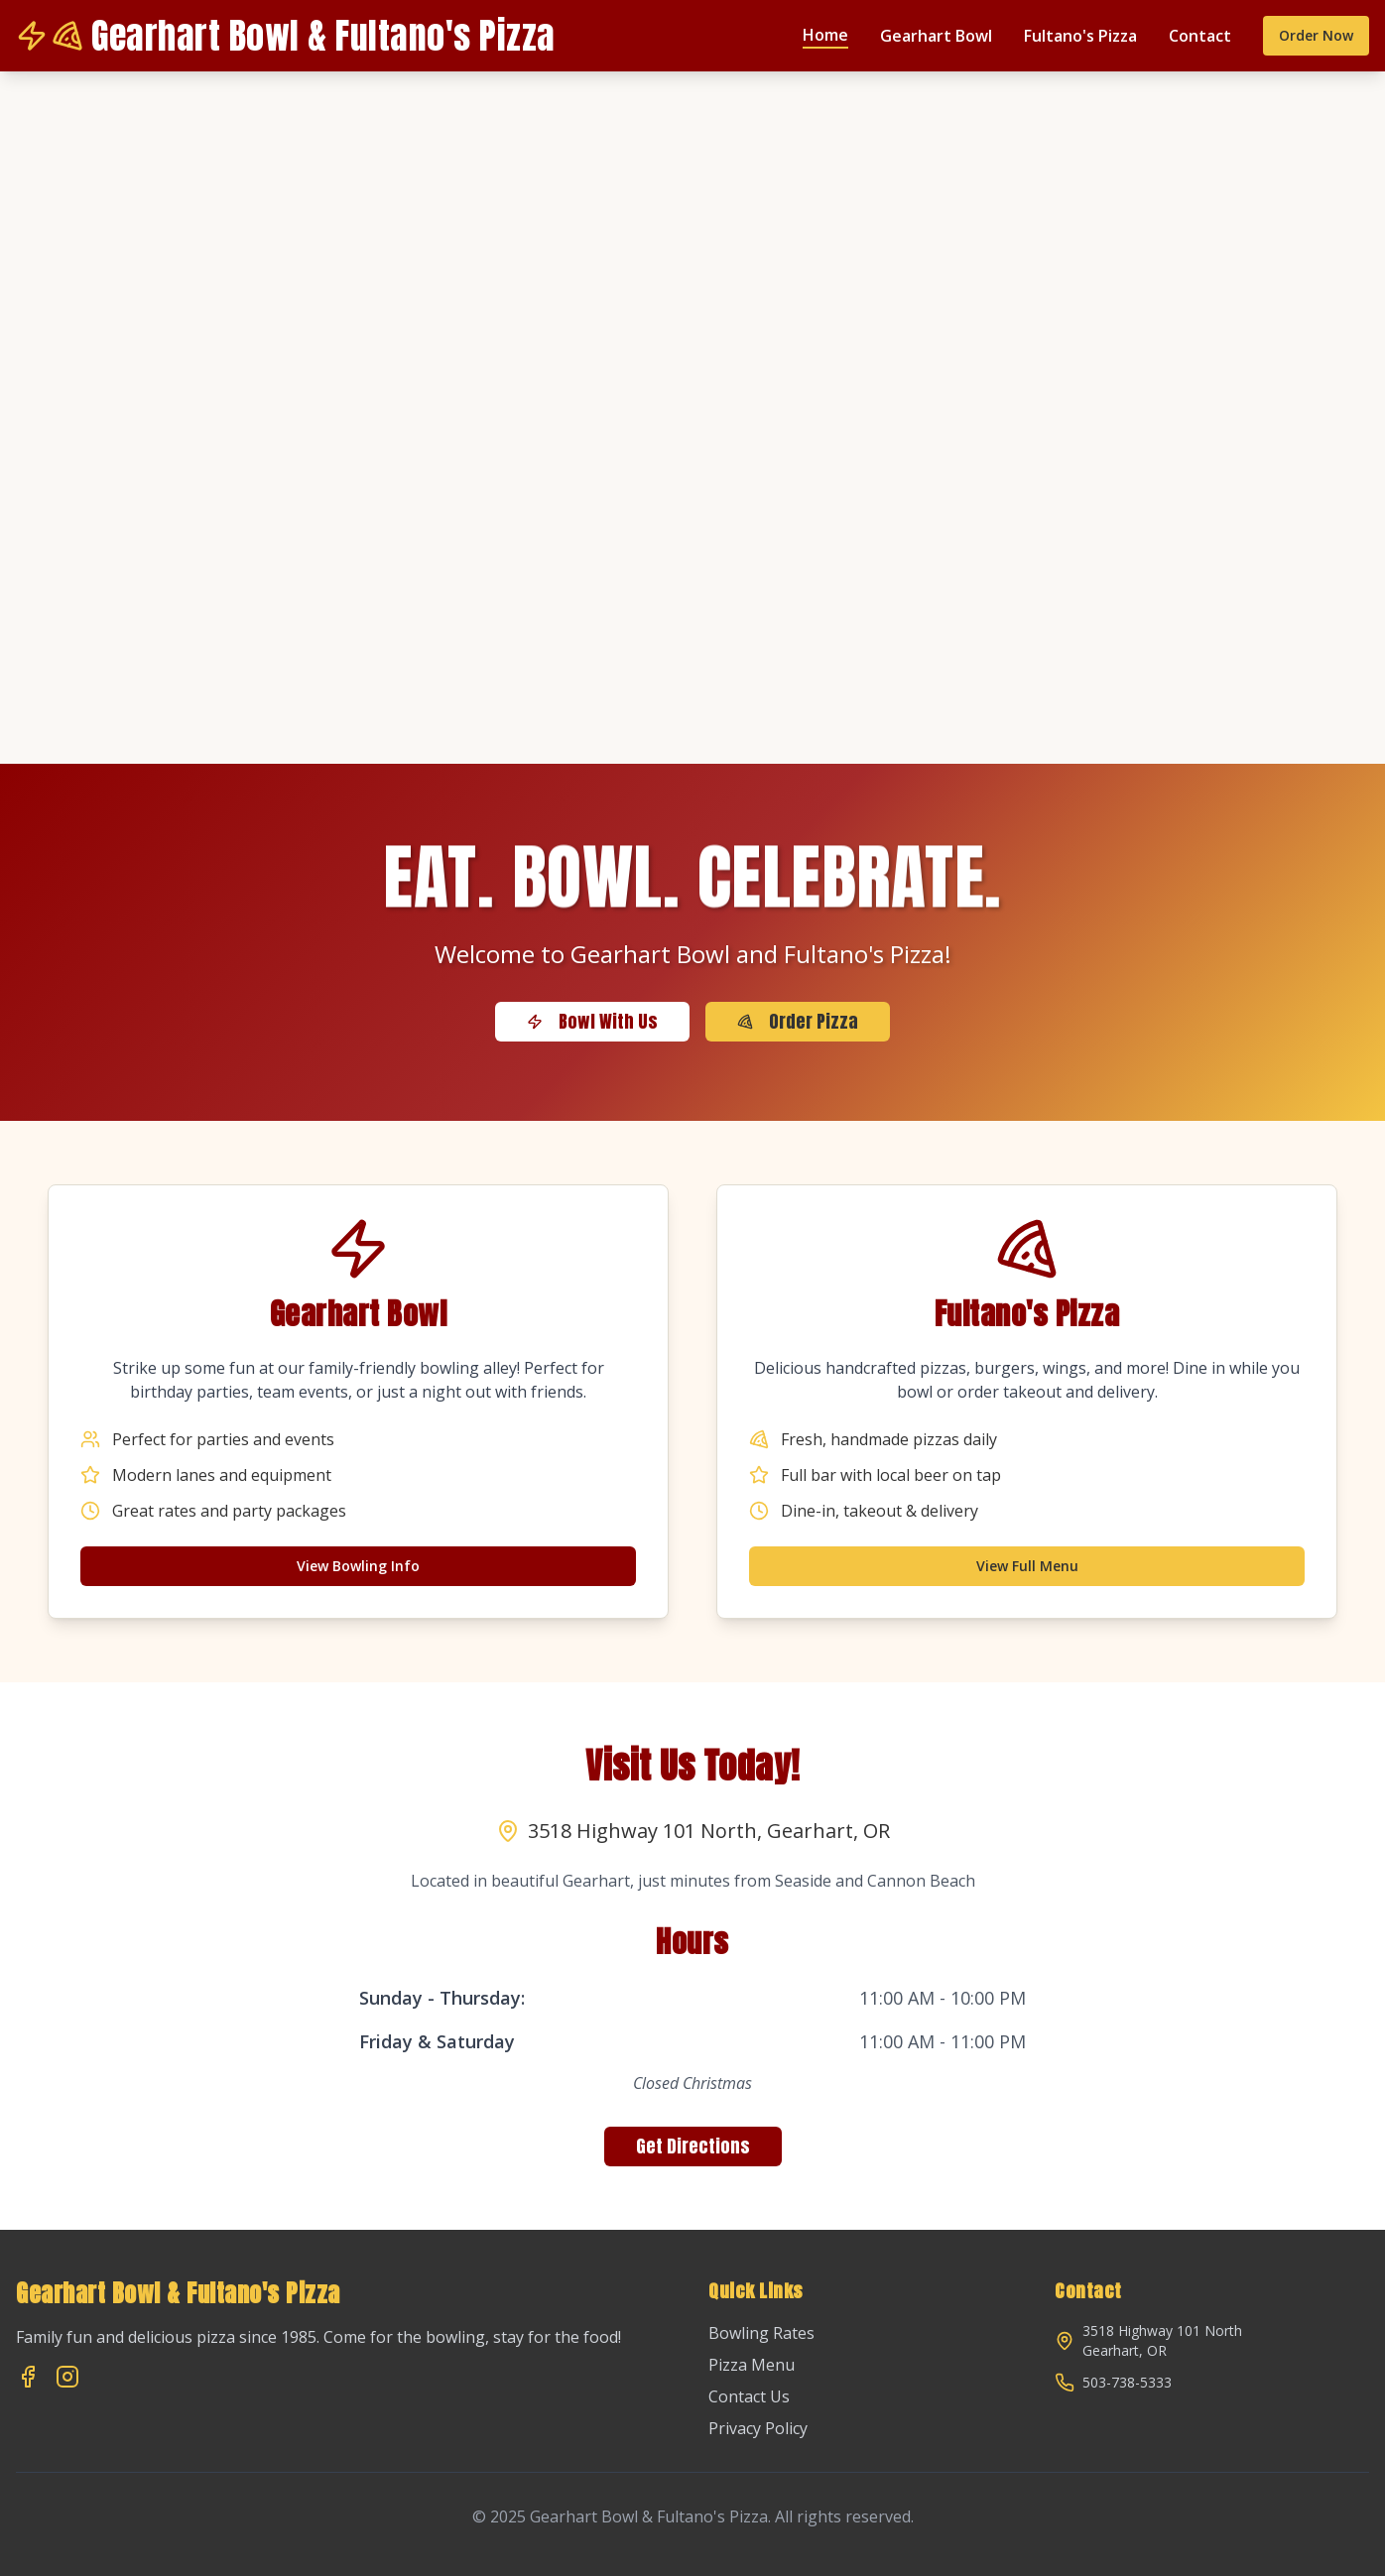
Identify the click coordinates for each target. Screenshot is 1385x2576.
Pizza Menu (751, 2365)
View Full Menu (1027, 1565)
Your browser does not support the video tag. (692, 417)
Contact (1200, 36)
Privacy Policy (758, 2428)
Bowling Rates (761, 2333)
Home (825, 35)
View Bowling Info (358, 1565)
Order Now (1316, 35)
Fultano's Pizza (1080, 36)
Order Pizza (797, 1021)
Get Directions (693, 2146)
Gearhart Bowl (936, 36)
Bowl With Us (592, 1021)
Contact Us (749, 2396)
